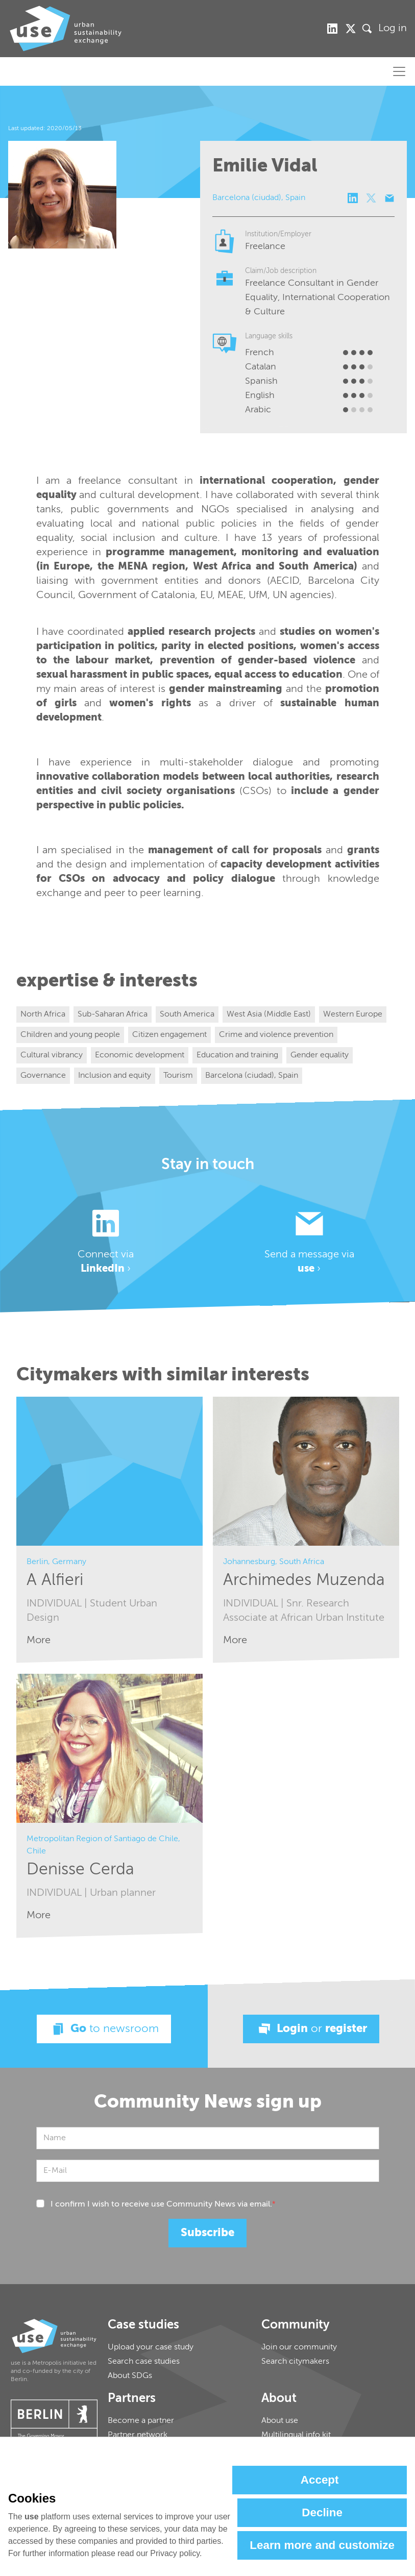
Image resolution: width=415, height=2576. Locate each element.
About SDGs (130, 2376)
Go (104, 2029)
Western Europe (352, 1014)
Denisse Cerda (80, 1870)
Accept (320, 2479)
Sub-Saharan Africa (113, 1014)
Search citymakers (295, 2362)
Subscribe (207, 2233)
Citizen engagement (169, 1035)
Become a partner (141, 2421)
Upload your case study (150, 2347)
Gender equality (319, 1055)
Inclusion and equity (114, 1076)
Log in (392, 28)
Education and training (237, 1055)
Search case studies (144, 2362)
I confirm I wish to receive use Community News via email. (163, 2204)
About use (279, 2421)
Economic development (139, 1055)
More (39, 1640)
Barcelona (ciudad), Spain (251, 1076)
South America (187, 1014)
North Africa (42, 1014)
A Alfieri (55, 1580)
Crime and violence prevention (276, 1035)
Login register (311, 2029)
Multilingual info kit (296, 2435)
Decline (322, 2512)
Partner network (137, 2435)
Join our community (299, 2347)
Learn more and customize (322, 2545)
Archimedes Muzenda (304, 1580)
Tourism (178, 1076)
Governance (43, 1076)
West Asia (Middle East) (269, 1014)
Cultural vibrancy (51, 1055)
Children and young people (70, 1035)
